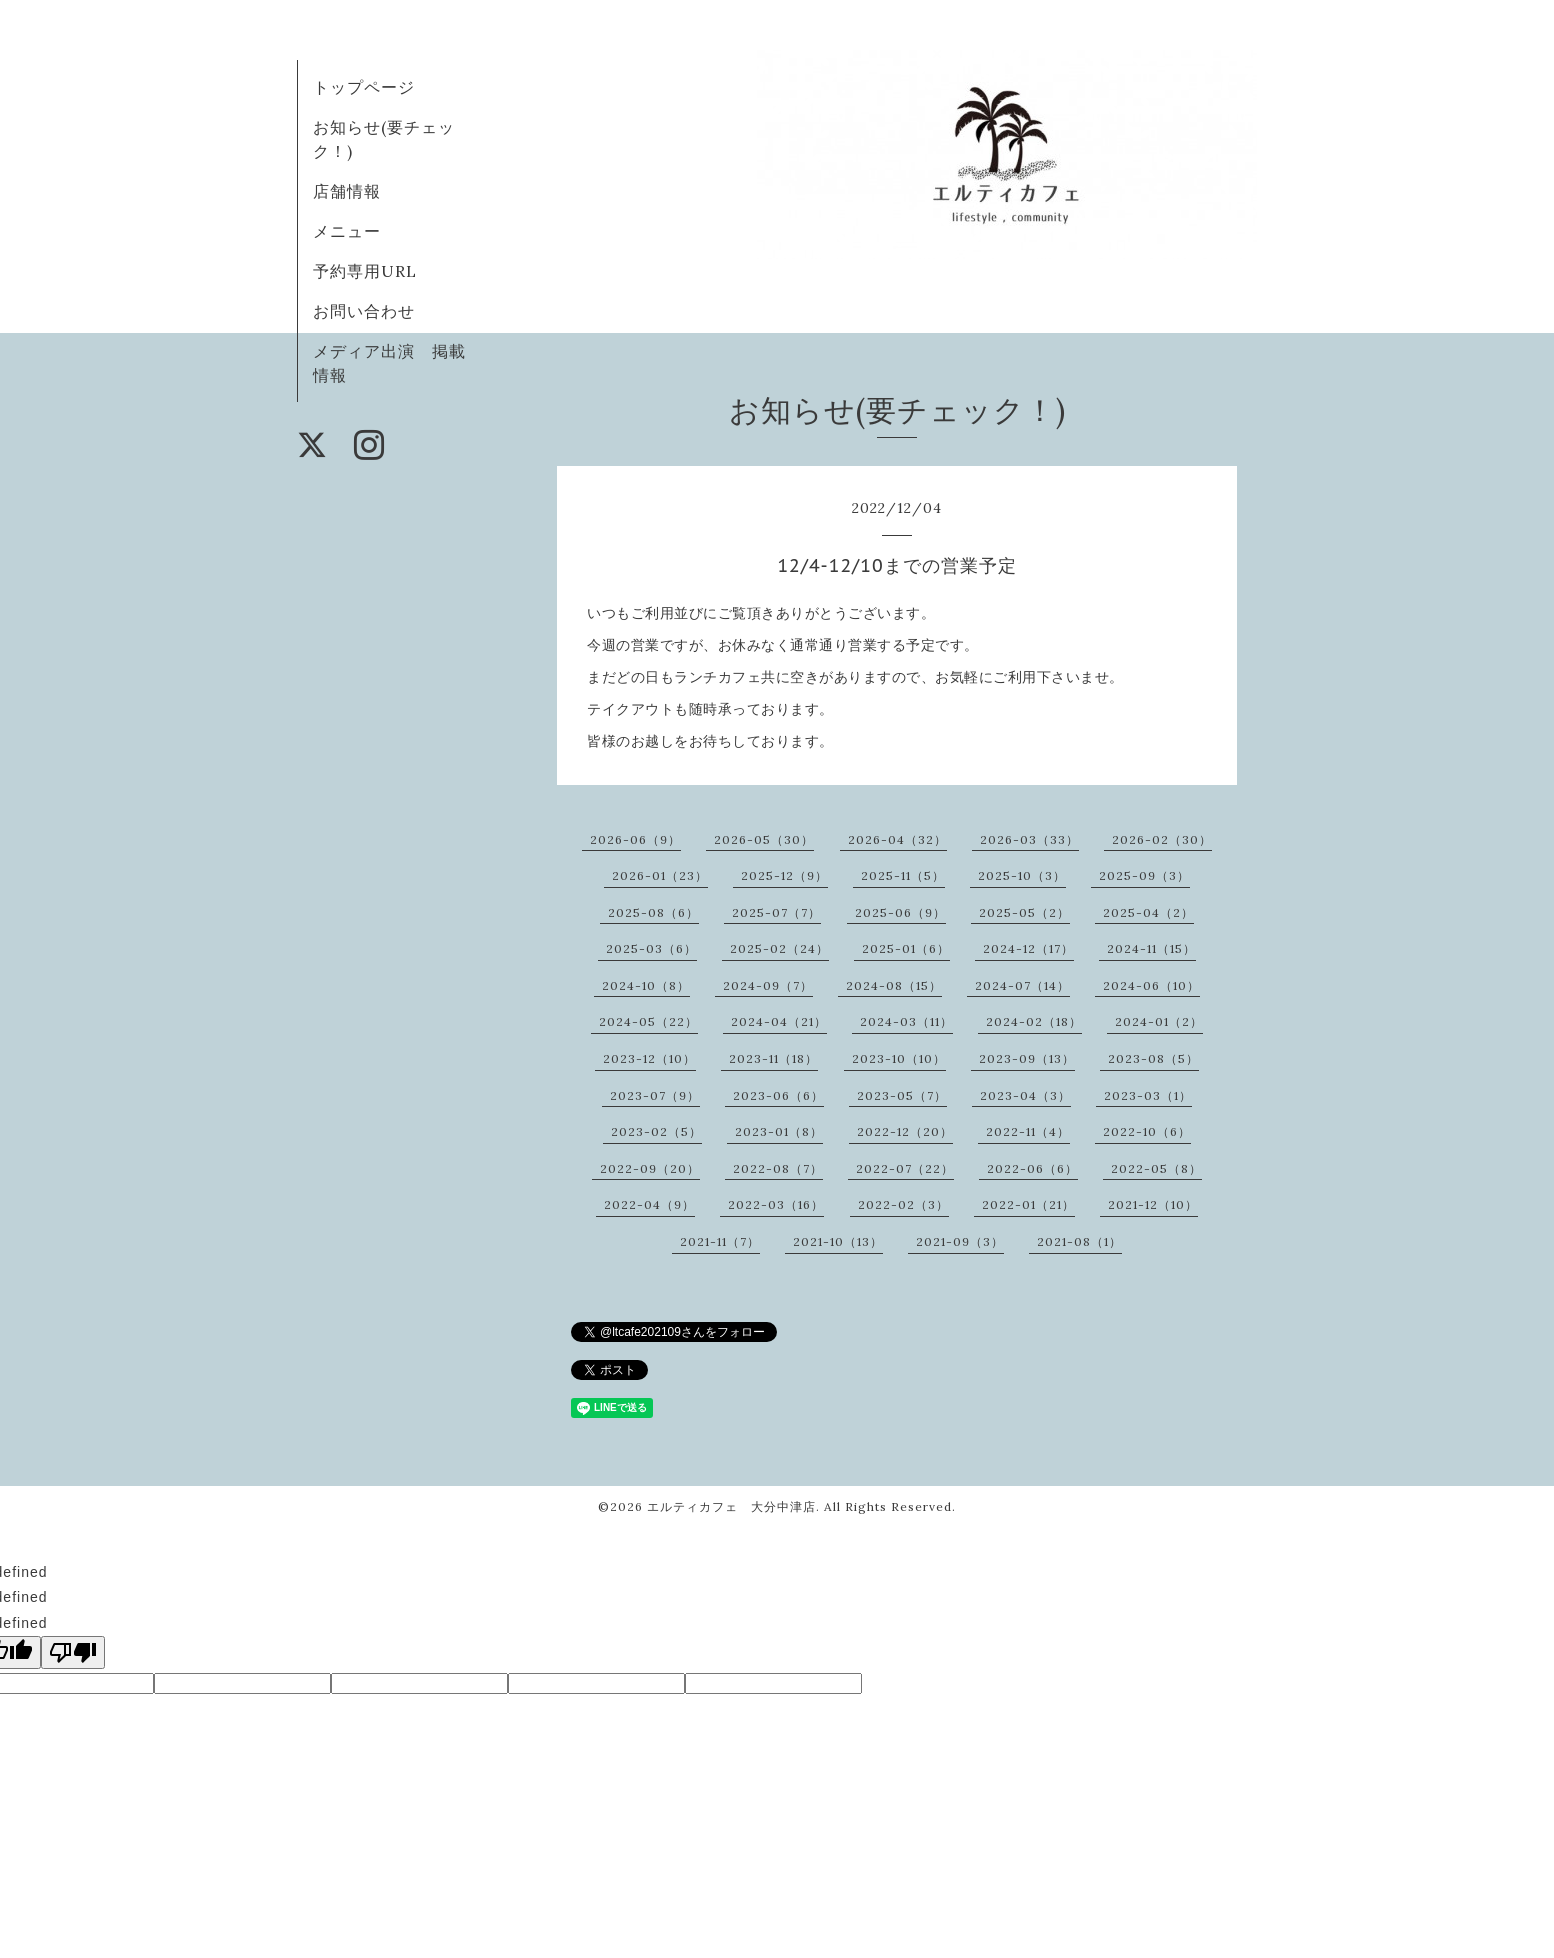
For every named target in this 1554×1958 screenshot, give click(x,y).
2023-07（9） (655, 1095)
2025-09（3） (1144, 875)
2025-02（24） (779, 948)
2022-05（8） (1156, 1168)
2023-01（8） (779, 1131)
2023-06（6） (778, 1095)
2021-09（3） (960, 1241)
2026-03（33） (1029, 839)
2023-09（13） (1027, 1058)
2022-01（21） (1028, 1204)
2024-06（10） (1151, 985)
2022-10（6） (1147, 1131)
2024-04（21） (779, 1021)
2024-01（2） (1159, 1021)
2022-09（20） (650, 1168)
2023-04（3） (1025, 1095)
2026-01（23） (660, 875)
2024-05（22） (648, 1021)
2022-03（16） (776, 1204)
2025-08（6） (653, 912)
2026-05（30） (764, 839)
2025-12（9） (784, 875)
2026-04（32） (897, 839)
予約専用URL (365, 271)
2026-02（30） (1162, 839)
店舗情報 (347, 191)
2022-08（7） (778, 1168)
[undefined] (73, 1652)
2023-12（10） (649, 1058)
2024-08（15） (894, 985)
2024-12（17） (1028, 948)
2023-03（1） (1148, 1095)
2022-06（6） (1032, 1168)
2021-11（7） (720, 1241)
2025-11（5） (903, 875)
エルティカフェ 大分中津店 (731, 1506)
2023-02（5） (656, 1131)
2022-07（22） (905, 1168)
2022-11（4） (1028, 1131)
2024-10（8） (646, 985)
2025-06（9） (900, 912)
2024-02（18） (1034, 1021)
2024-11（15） (1151, 948)
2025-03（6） (651, 948)
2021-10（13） (838, 1241)
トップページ (364, 87)
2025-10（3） (1022, 875)
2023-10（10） (899, 1058)
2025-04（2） (1148, 912)
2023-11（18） (773, 1058)
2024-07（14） (1022, 985)
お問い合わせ (364, 311)
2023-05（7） (902, 1095)
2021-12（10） (1153, 1204)
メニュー (347, 231)
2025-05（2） (1024, 912)
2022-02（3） (903, 1204)
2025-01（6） (906, 948)
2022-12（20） (905, 1131)
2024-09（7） (768, 985)
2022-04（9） (649, 1204)
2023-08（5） (1153, 1058)
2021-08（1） (1079, 1241)
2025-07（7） (776, 912)
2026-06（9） (635, 839)
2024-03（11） (906, 1021)
